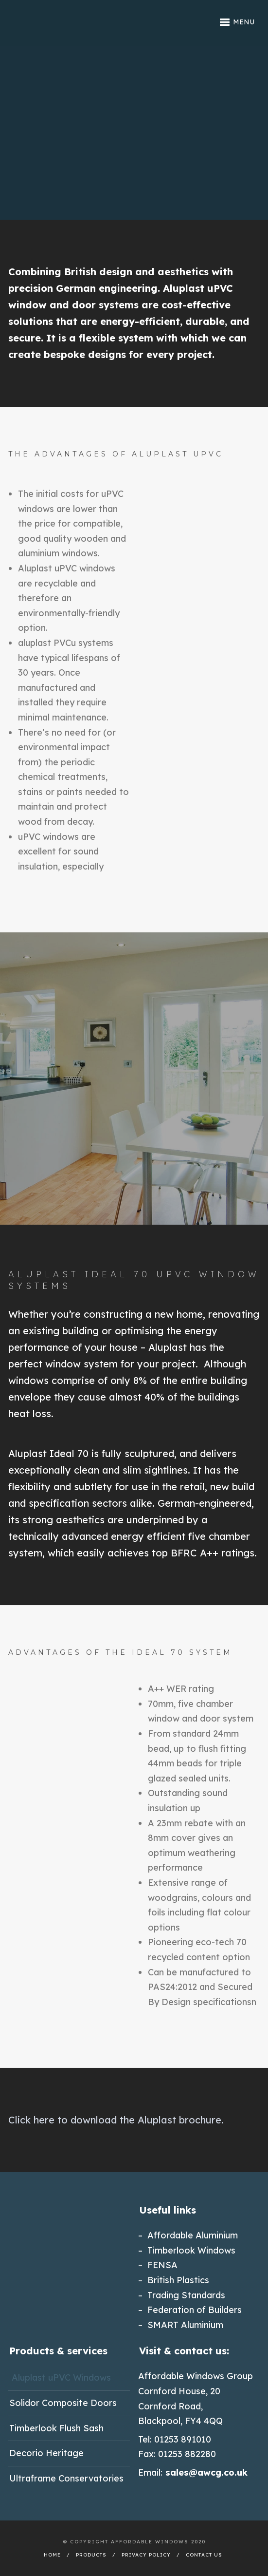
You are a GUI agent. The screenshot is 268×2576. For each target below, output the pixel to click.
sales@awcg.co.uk (206, 2472)
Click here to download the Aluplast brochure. (116, 2120)
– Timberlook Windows (186, 2250)
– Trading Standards (181, 2295)
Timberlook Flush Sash (56, 2428)
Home (52, 2555)
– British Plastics (173, 2280)
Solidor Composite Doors (63, 2402)
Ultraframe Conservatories (66, 2478)
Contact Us (204, 2555)
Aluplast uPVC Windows (61, 2377)
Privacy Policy (146, 2555)
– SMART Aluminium (180, 2324)
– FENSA (158, 2265)
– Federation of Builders (190, 2309)
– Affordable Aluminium (188, 2235)
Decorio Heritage (46, 2453)
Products (91, 2555)
